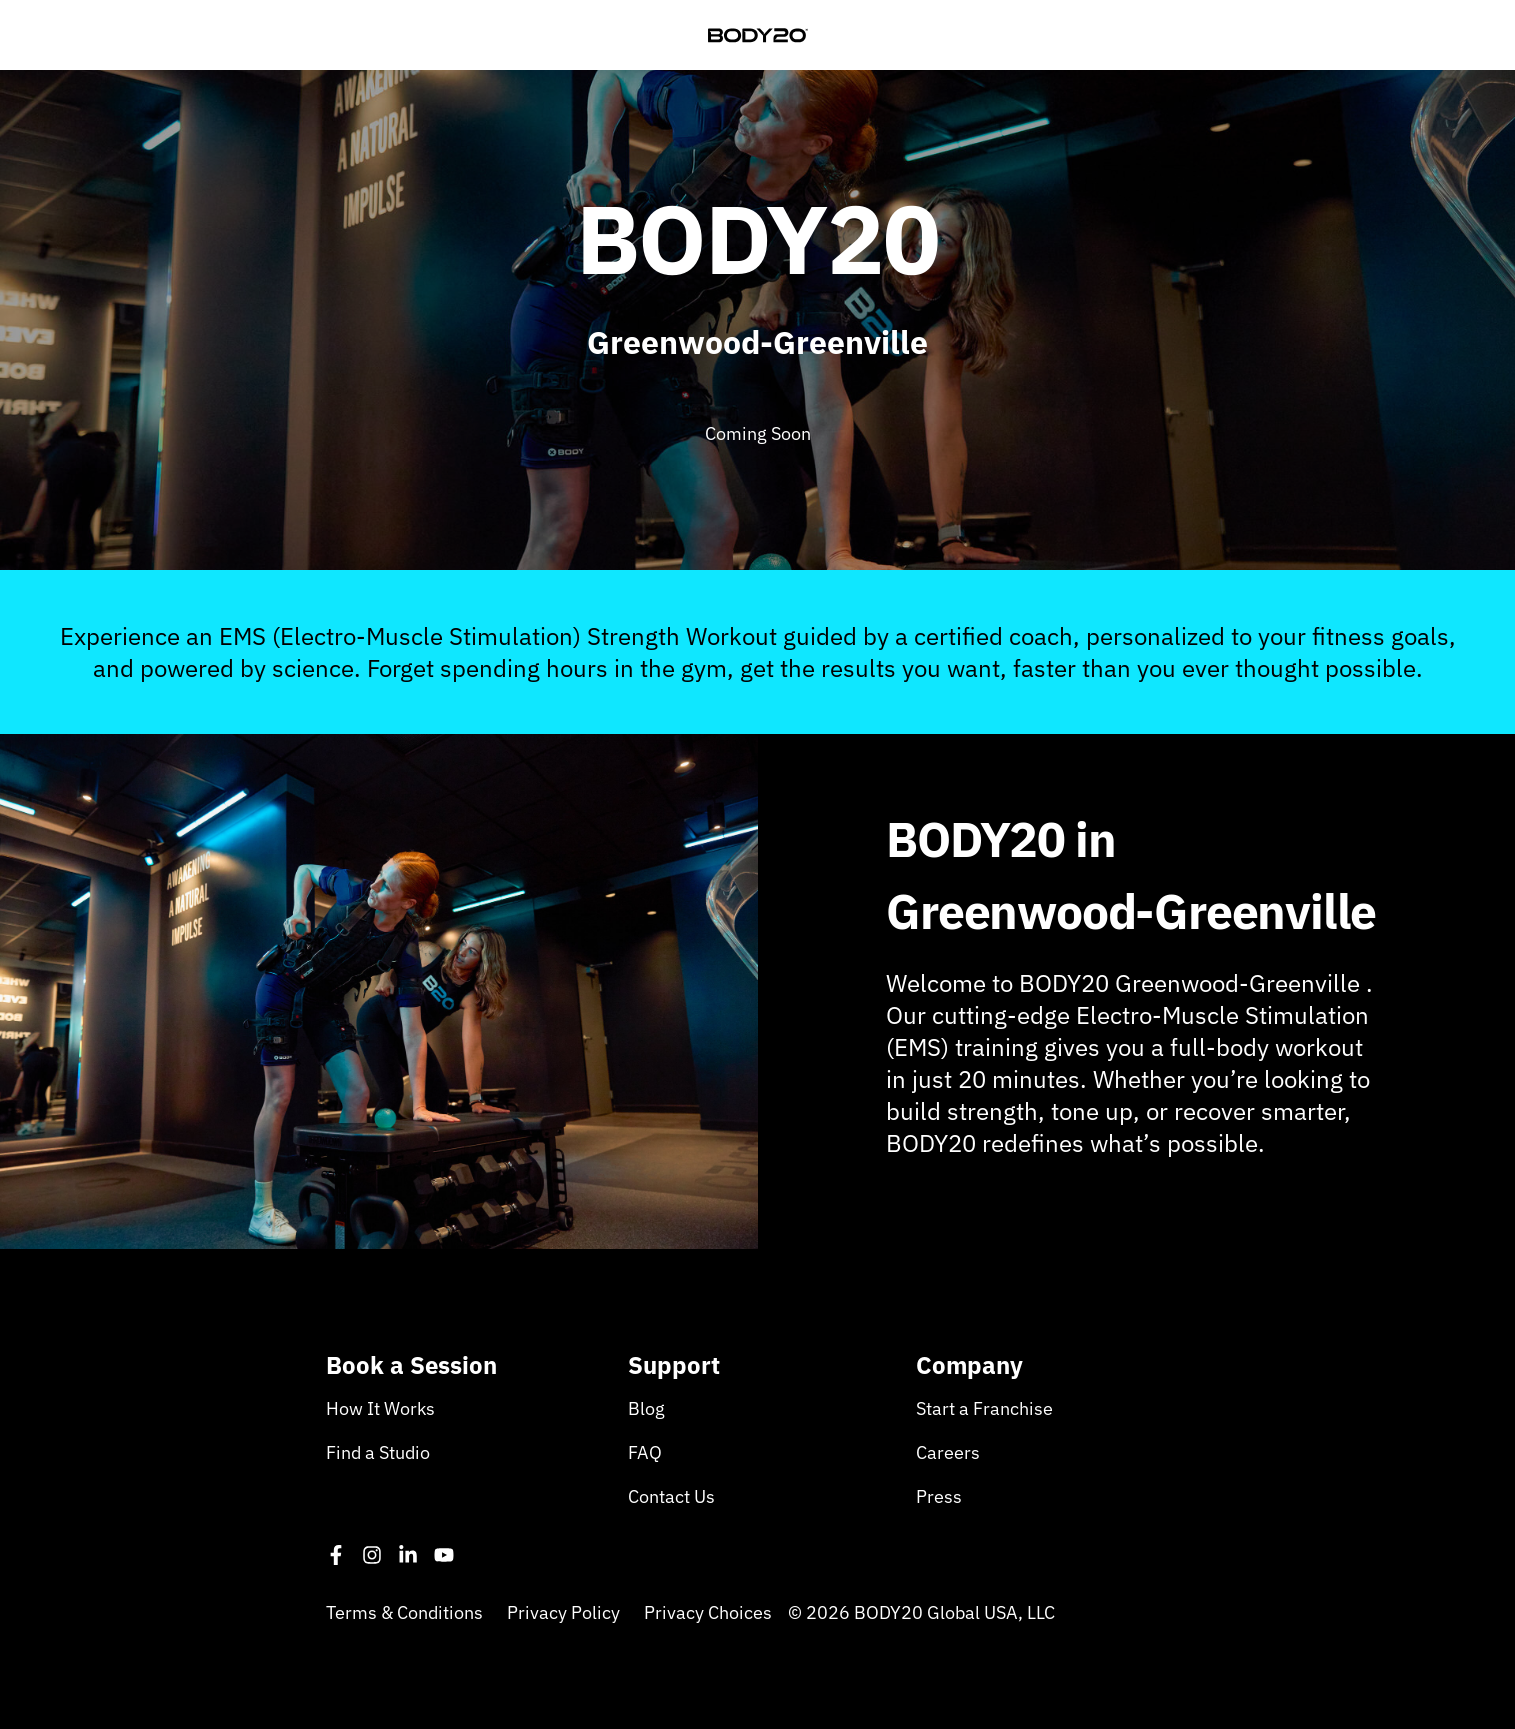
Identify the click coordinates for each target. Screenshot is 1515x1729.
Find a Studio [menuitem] (378, 1452)
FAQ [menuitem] (645, 1452)
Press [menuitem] (939, 1496)
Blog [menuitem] (646, 1408)
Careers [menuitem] (948, 1452)
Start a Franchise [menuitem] (984, 1408)
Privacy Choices (708, 1612)
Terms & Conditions (404, 1612)
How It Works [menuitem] (380, 1408)
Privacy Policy (563, 1612)
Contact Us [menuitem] (671, 1496)
